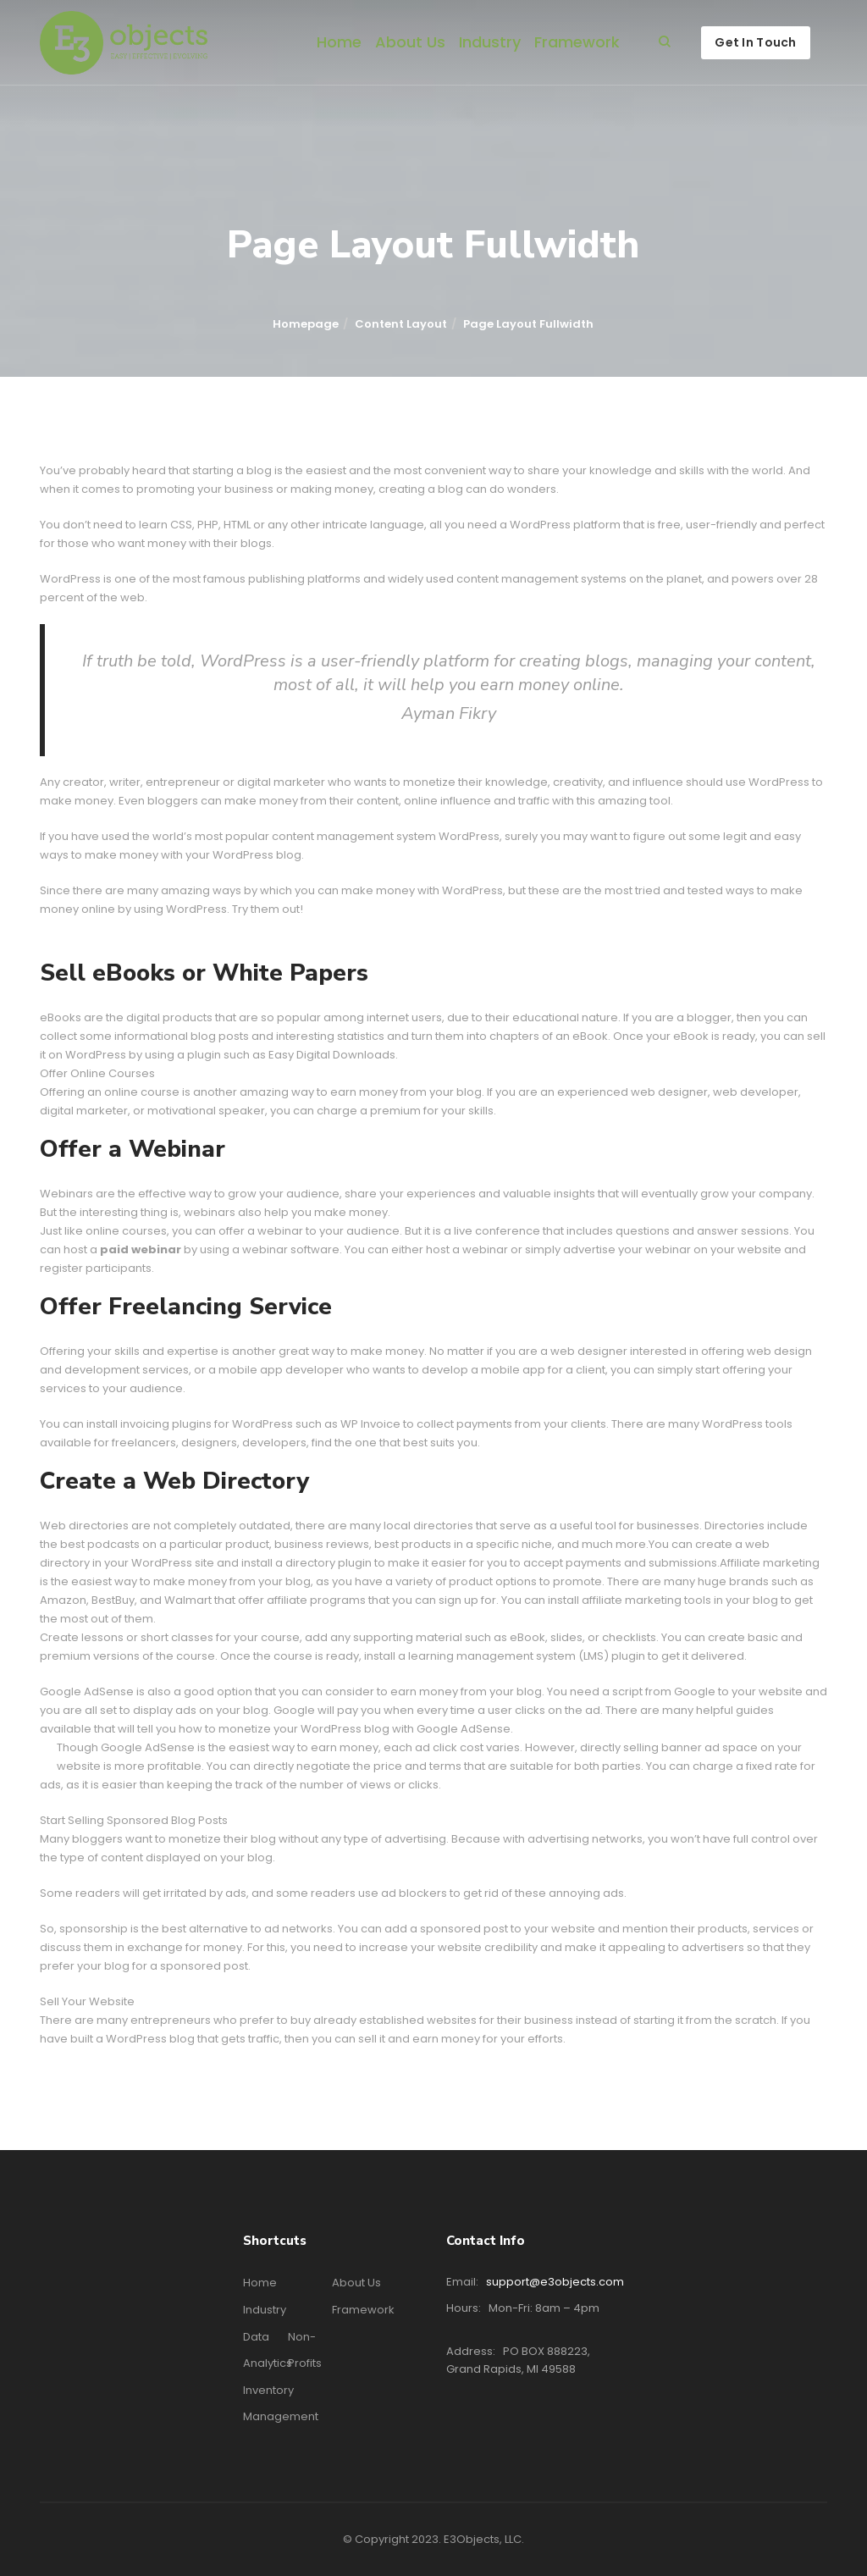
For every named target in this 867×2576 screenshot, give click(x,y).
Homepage (306, 324)
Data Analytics (267, 2350)
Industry (490, 42)
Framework (577, 42)
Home (339, 42)
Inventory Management (280, 2403)
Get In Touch (755, 42)
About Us (410, 42)
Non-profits (305, 2350)
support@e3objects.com (555, 2282)
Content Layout (401, 324)
